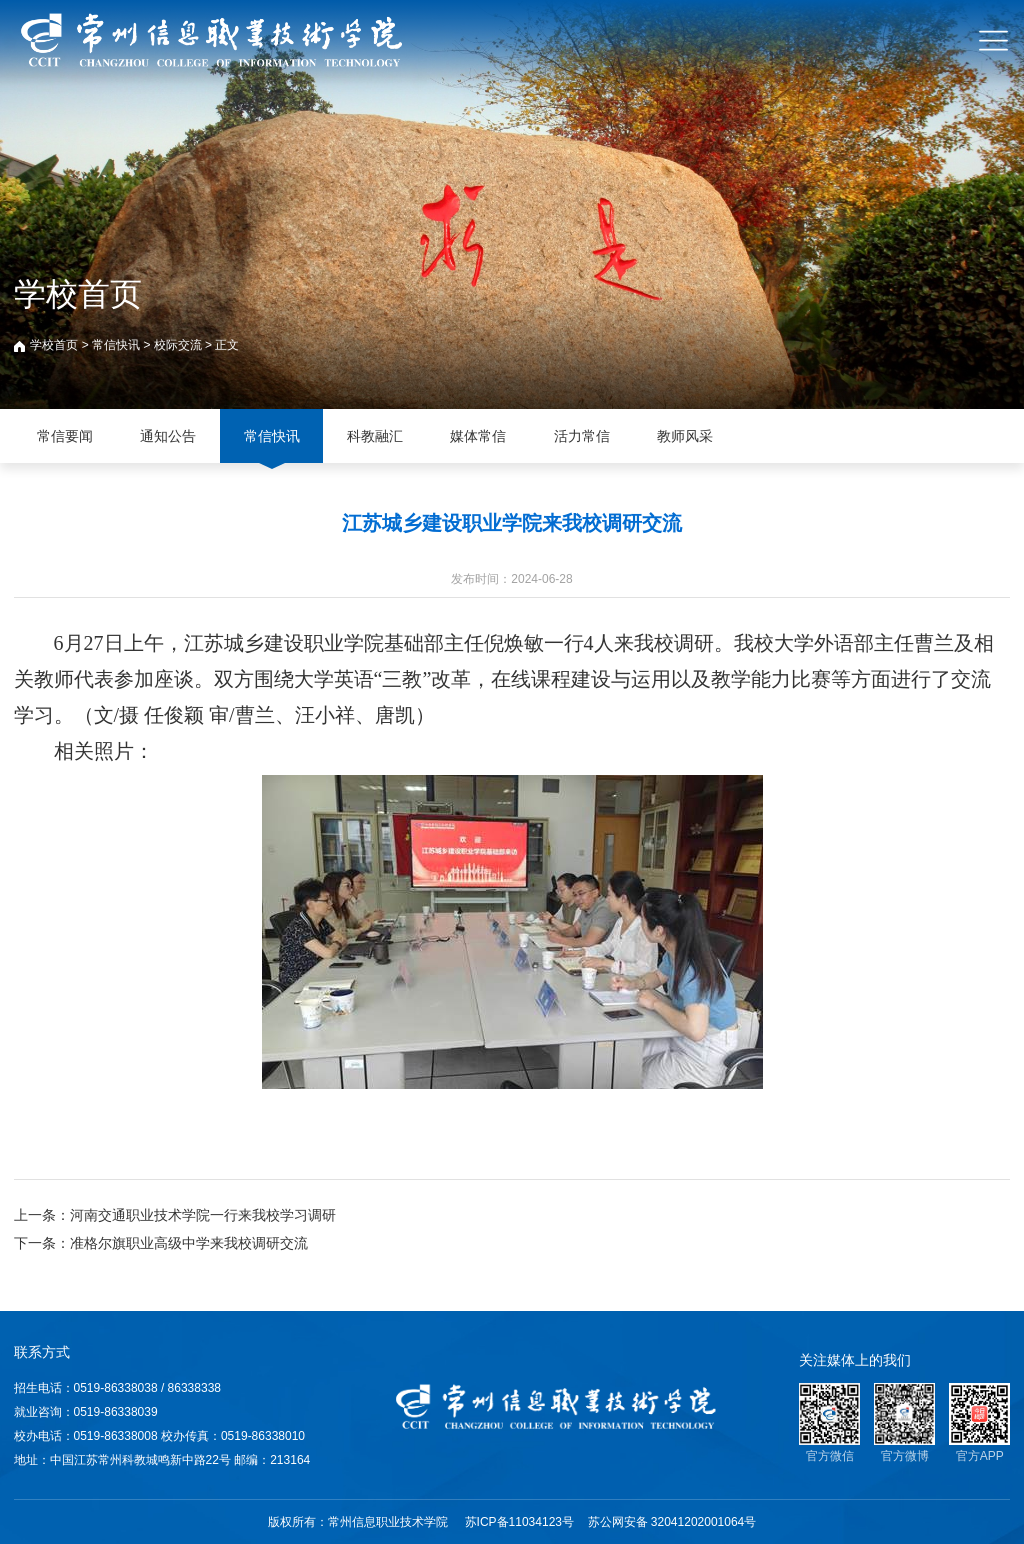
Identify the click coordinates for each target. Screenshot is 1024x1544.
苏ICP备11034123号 (519, 1522)
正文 (227, 345)
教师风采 (685, 436)
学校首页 (54, 345)
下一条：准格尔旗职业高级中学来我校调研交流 (161, 1243)
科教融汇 (375, 436)
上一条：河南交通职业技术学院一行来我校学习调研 (175, 1215)
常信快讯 (116, 345)
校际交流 (178, 345)
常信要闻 (65, 436)
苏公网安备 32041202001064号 (672, 1522)
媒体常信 (478, 436)
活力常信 (582, 436)
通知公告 (168, 436)
